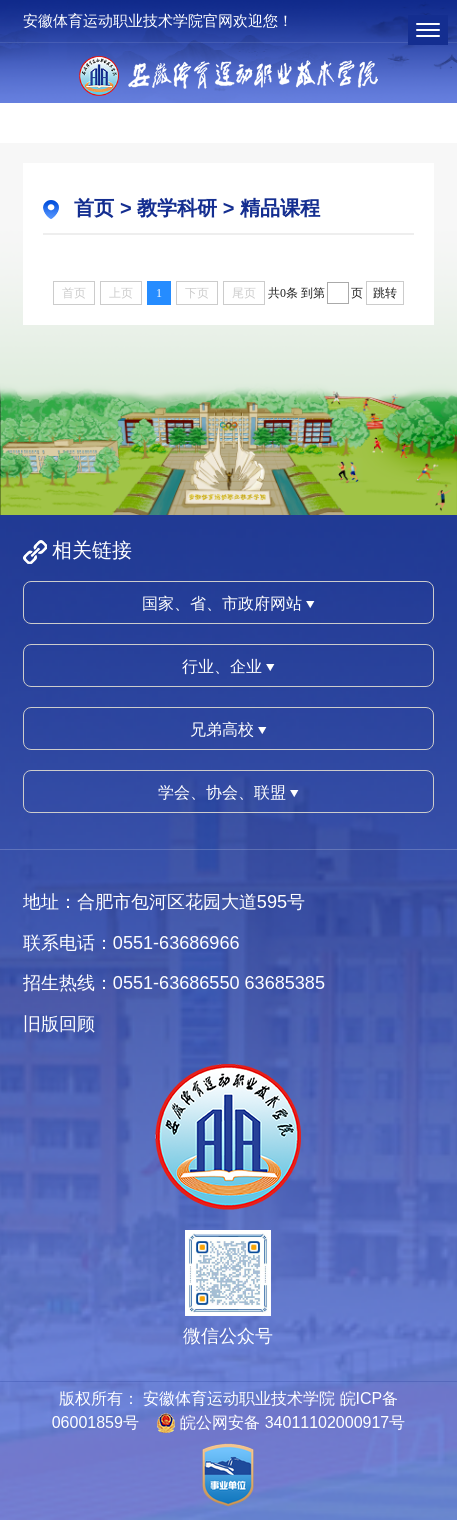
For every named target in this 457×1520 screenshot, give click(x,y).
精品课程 (280, 208)
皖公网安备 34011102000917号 (292, 1422)
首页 (94, 208)
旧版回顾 (59, 1024)
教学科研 (177, 208)
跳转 (385, 293)
